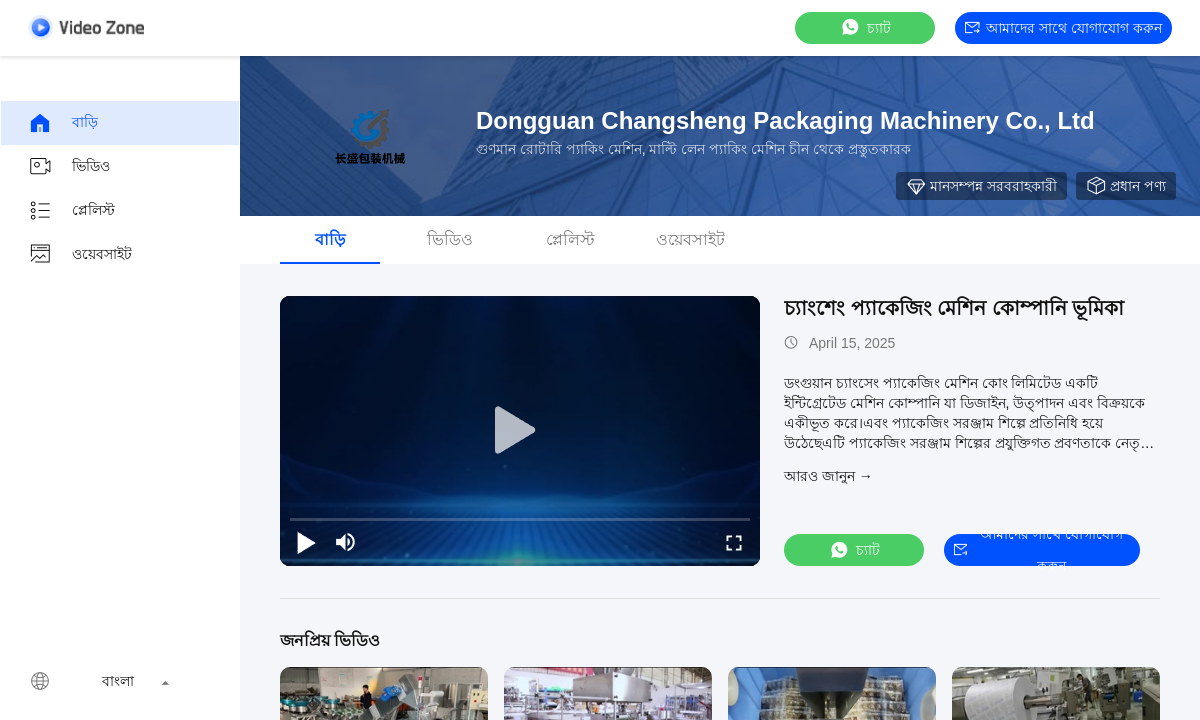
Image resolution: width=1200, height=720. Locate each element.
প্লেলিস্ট (71, 211)
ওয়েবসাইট (80, 255)
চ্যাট (865, 27)
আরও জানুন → (828, 476)
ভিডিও (69, 167)
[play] (520, 431)
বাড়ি (63, 123)
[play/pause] (306, 542)
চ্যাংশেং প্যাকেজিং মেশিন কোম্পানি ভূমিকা (954, 308)
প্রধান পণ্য (1126, 186)
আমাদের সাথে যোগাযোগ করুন (1063, 28)
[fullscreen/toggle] (734, 542)
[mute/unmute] (346, 542)
